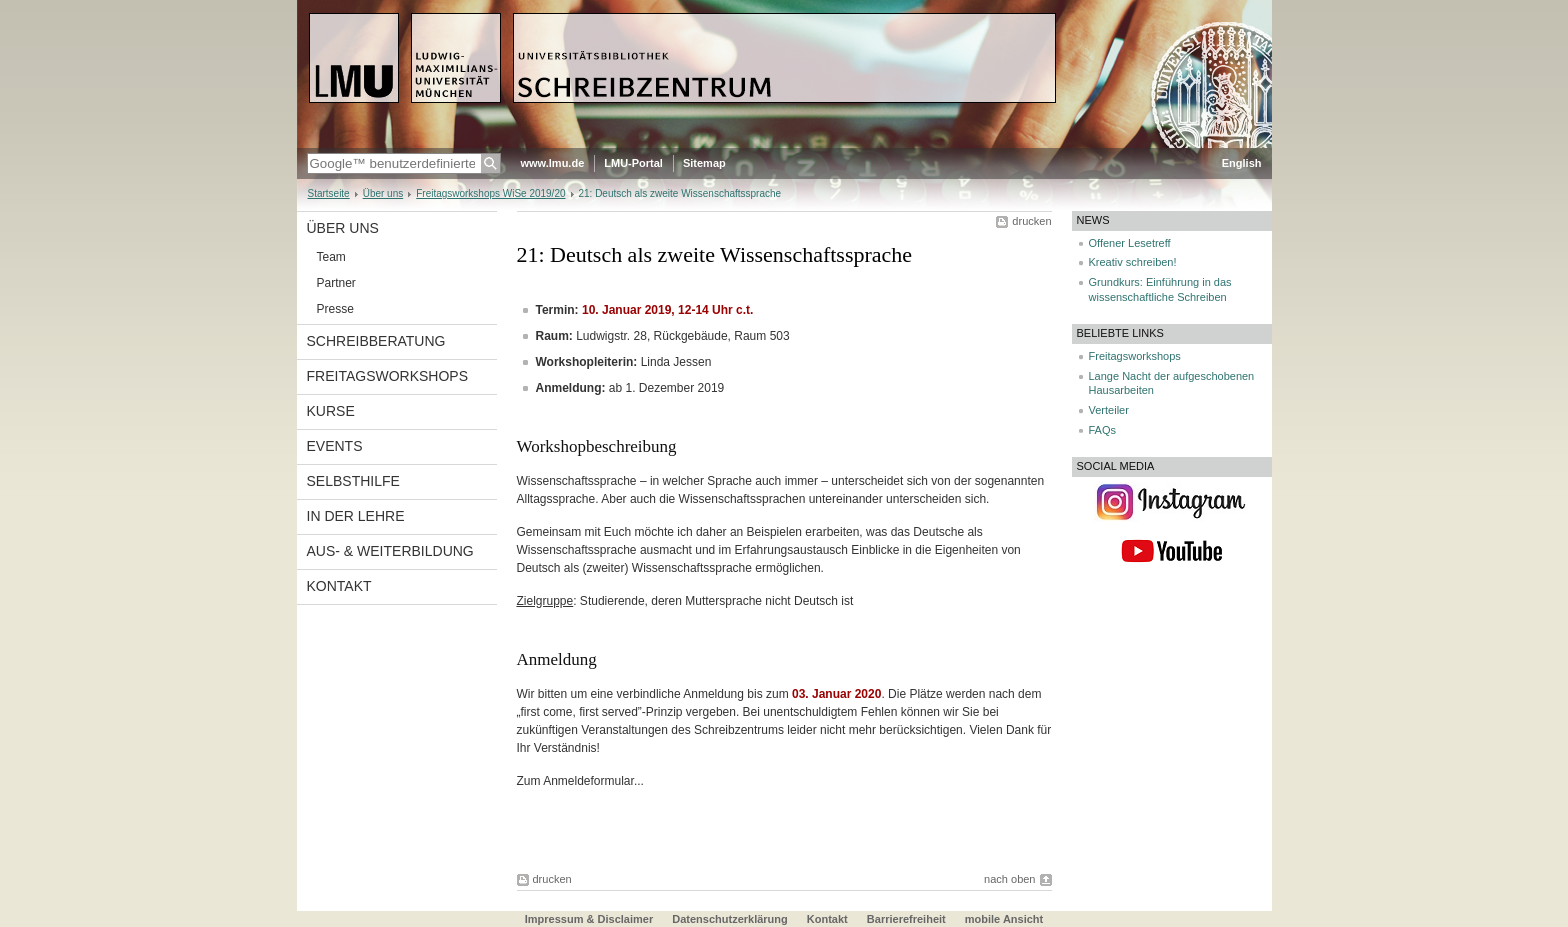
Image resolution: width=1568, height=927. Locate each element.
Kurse (331, 411)
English (1242, 163)
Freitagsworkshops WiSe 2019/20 (490, 193)
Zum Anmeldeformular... (580, 781)
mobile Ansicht (1004, 919)
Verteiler (1109, 410)
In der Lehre (356, 516)
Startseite (329, 193)
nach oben (1009, 879)
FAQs (1103, 430)
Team (331, 257)
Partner (336, 283)
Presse (335, 309)
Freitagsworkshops (388, 376)
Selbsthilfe (353, 481)
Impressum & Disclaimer (589, 919)
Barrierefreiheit (908, 919)
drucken (1031, 221)
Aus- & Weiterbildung (390, 551)
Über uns (383, 193)
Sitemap (704, 163)
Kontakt (339, 586)
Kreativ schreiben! (1133, 262)
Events (335, 446)
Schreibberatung (376, 341)
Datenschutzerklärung (730, 919)
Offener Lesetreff (1130, 243)
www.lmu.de (553, 163)
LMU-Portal (633, 163)
